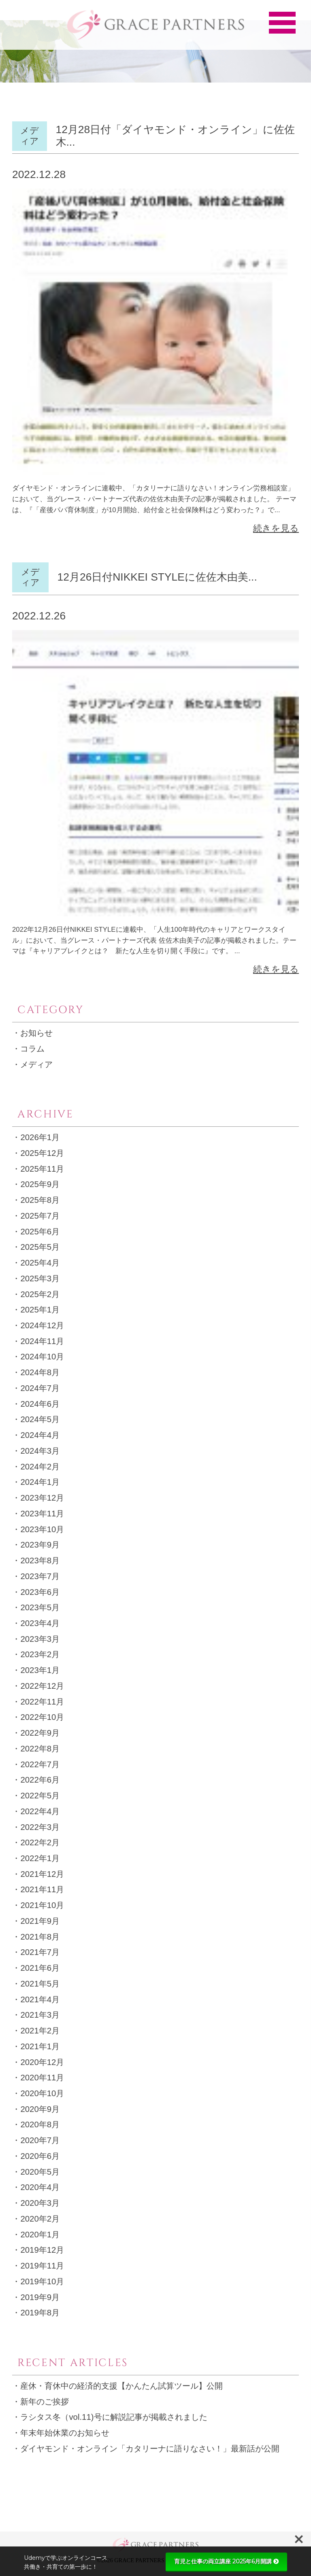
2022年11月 (42, 1701)
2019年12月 (42, 2249)
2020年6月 (40, 2156)
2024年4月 (40, 1435)
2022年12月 (42, 1685)
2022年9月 (40, 1732)
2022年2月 (40, 1842)
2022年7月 (40, 1764)
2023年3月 (40, 1639)
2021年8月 (40, 1936)
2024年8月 (40, 1372)
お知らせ (36, 1032)
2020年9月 (40, 2109)
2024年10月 (42, 1356)
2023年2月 (40, 1654)
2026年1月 (40, 1137)
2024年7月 (40, 1388)
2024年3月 (40, 1450)
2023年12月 (42, 1497)
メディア (36, 1064)
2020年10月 (42, 2093)
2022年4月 (40, 1811)
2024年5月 (40, 1419)
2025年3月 (40, 1278)
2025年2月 (40, 1294)
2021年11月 (42, 1889)
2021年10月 (42, 1905)
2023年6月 (40, 1592)
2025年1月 (40, 1309)
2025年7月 (40, 1215)
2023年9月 (40, 1544)
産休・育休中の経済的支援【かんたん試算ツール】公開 (121, 2385)
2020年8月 (40, 2124)
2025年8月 (40, 1200)
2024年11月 (42, 1341)
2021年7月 (40, 1952)
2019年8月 (40, 2312)
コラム (32, 1048)
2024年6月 (40, 1403)
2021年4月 (40, 1999)
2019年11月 (42, 2265)
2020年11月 (42, 2077)
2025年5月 (40, 1246)
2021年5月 (40, 1983)
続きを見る (276, 528)
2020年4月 (40, 2187)
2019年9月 (40, 2297)
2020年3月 (40, 2203)
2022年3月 (40, 1827)
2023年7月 (40, 1576)
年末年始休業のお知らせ (64, 2432)
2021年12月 (42, 1874)
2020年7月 (40, 2140)
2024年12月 (42, 1325)
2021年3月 (40, 2014)
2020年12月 (42, 2062)
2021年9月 (40, 1921)
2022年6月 (40, 1779)
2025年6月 (40, 1231)
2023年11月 (42, 1513)
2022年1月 (40, 1858)
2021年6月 (40, 1967)
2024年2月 (40, 1466)
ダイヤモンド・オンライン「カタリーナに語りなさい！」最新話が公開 (149, 2448)
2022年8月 (40, 1748)
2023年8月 (40, 1560)
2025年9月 (40, 1184)
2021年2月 (40, 2030)
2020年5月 (40, 2171)
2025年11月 (42, 1168)
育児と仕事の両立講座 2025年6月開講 (226, 2561)
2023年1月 (40, 1670)
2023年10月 (42, 1529)
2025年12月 (42, 1153)
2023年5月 (40, 1607)
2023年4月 (40, 1623)
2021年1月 (40, 2046)
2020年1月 (40, 2234)
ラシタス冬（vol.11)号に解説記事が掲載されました (113, 2417)
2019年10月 (42, 2281)
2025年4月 (40, 1262)
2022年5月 (40, 1795)
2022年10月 (42, 1717)
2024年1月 (40, 1482)
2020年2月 (40, 2218)
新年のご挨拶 (44, 2401)
